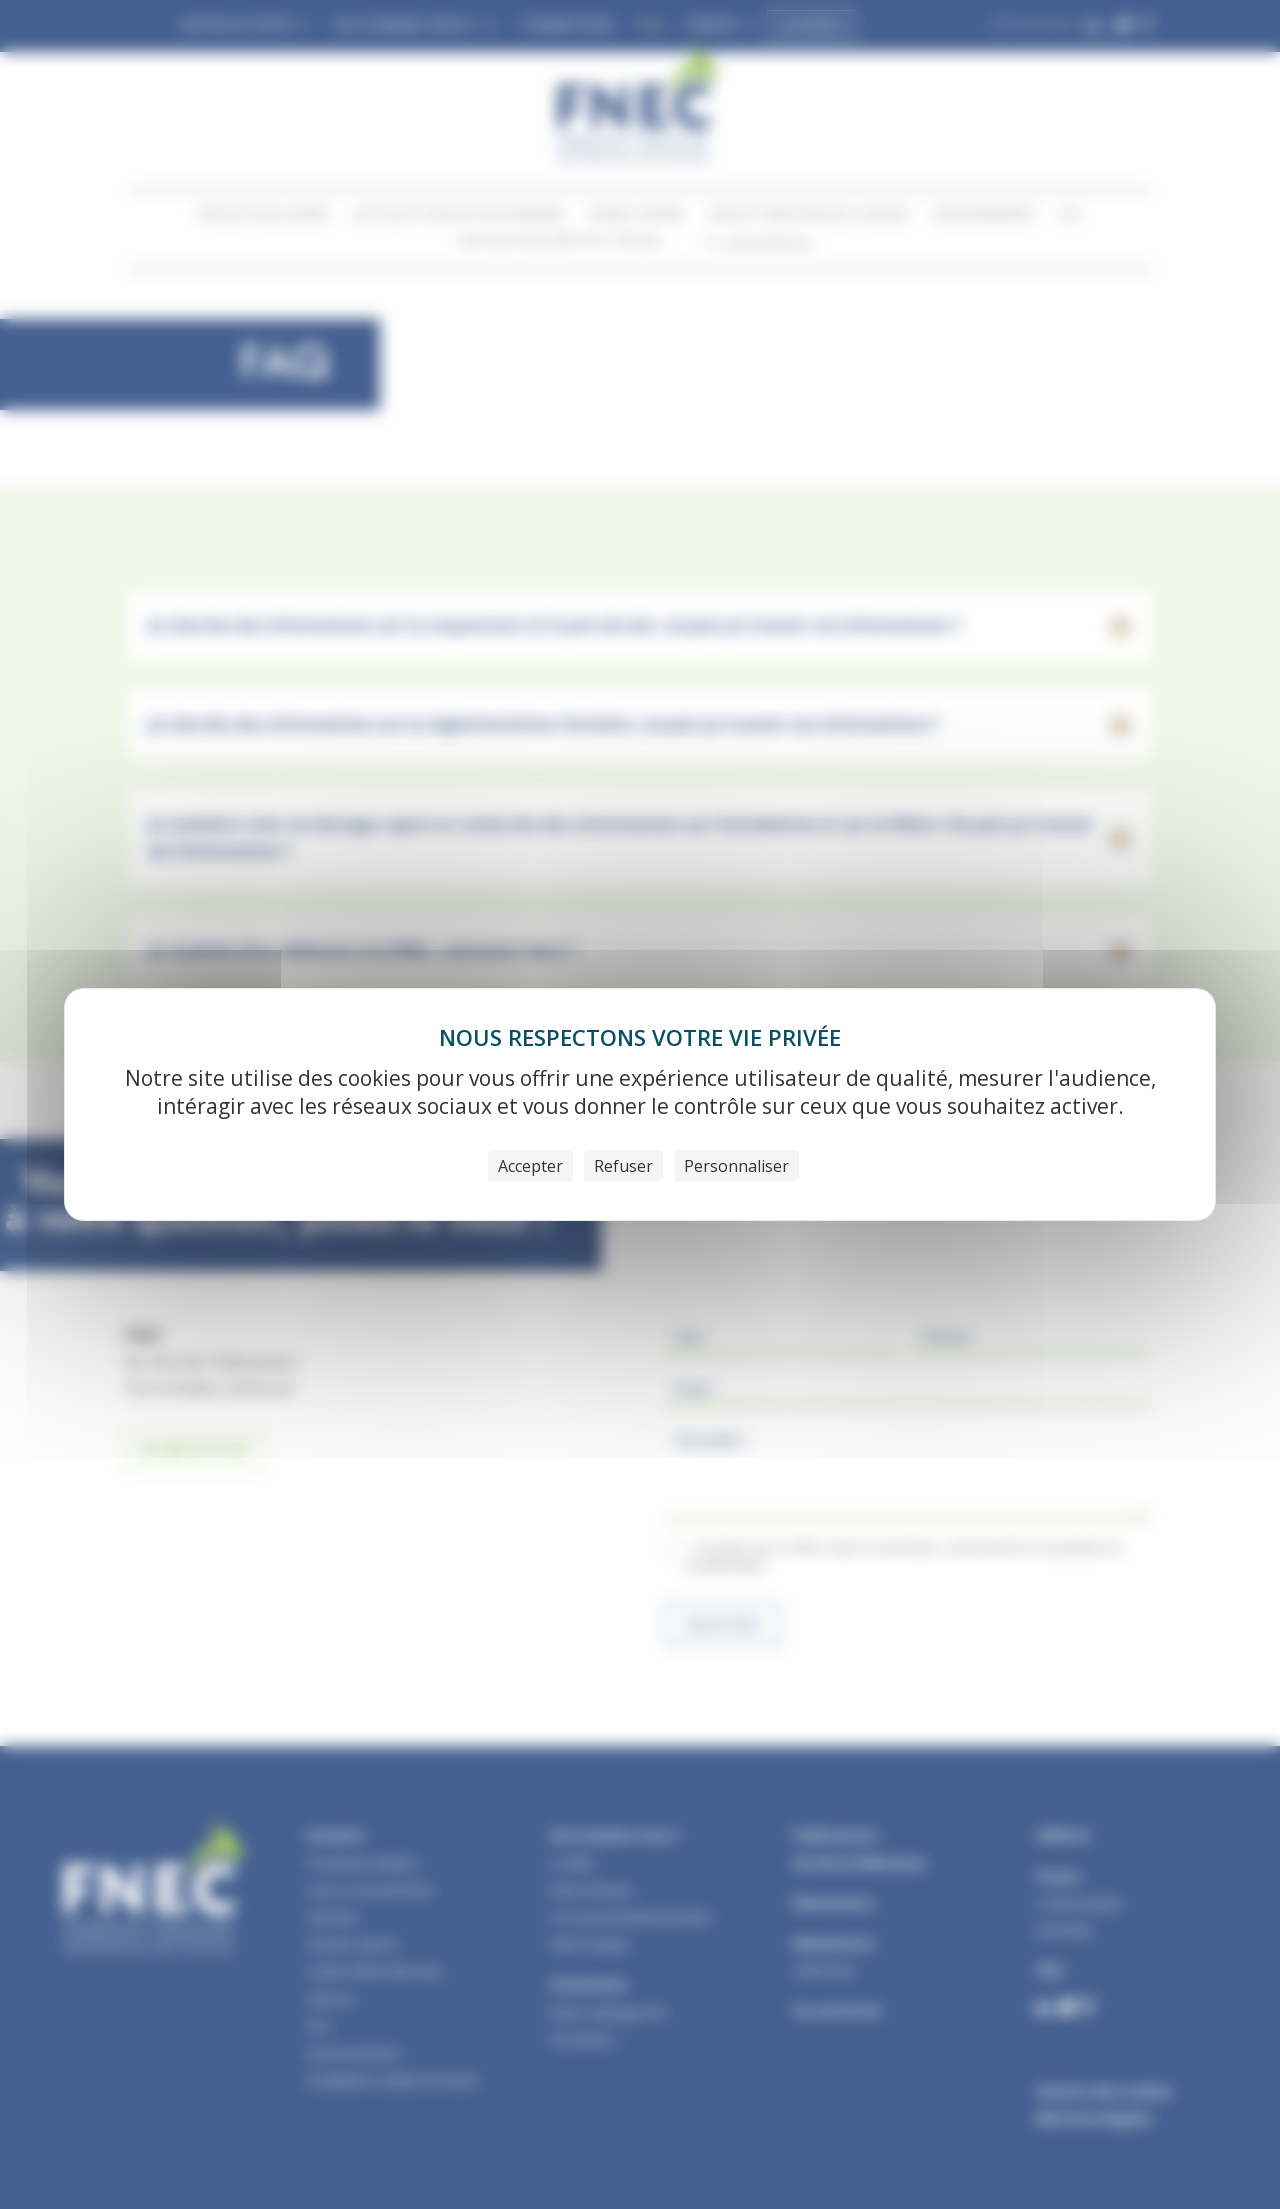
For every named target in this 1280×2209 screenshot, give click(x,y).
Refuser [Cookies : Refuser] (623, 1166)
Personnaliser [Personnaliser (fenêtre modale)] (736, 1166)
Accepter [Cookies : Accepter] (530, 1166)
